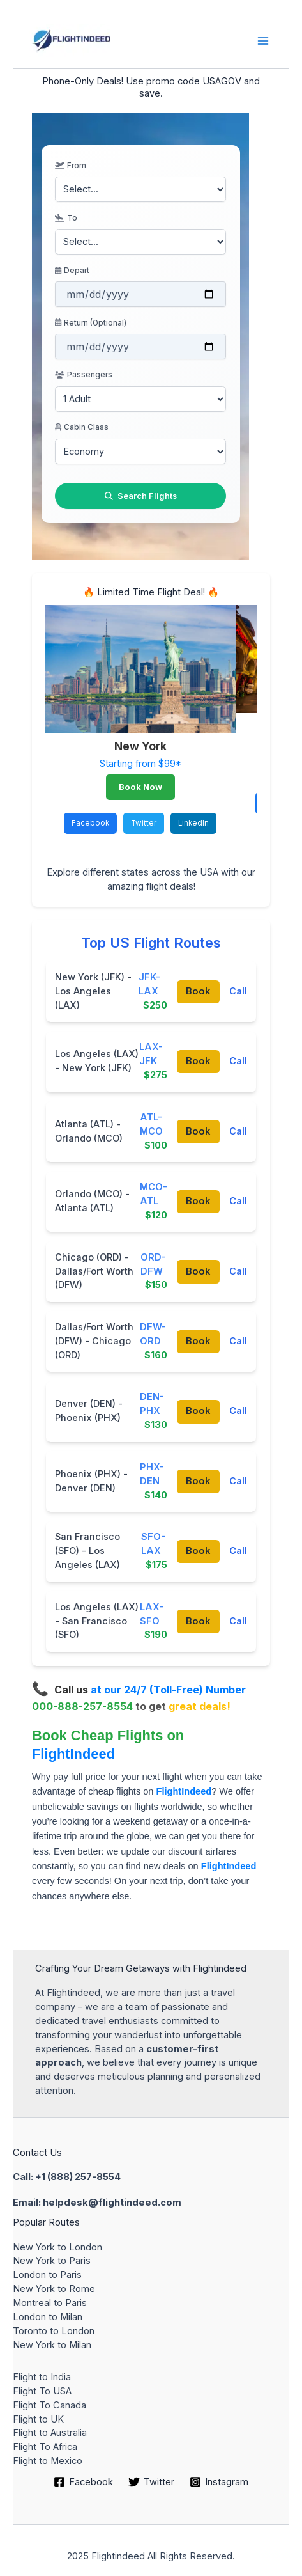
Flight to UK (38, 2419)
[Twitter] (151, 2482)
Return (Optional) (90, 322)
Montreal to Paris (50, 2303)
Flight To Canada (49, 2405)
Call (238, 991)
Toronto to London (53, 2331)
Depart (72, 270)
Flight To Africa (45, 2447)
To (66, 218)
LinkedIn (193, 823)
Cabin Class (82, 427)
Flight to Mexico (47, 2461)
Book (198, 991)
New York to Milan (52, 2345)
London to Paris (47, 2275)
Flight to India (42, 2377)
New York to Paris (52, 2260)
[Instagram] (219, 2482)
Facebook (90, 823)
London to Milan (47, 2317)
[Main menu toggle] (263, 40)
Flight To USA (42, 2391)
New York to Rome (54, 2289)
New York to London (57, 2247)
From (70, 165)
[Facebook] (83, 2482)
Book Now (140, 786)
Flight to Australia (50, 2433)
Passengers (83, 374)
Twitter (143, 823)
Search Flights (141, 496)
